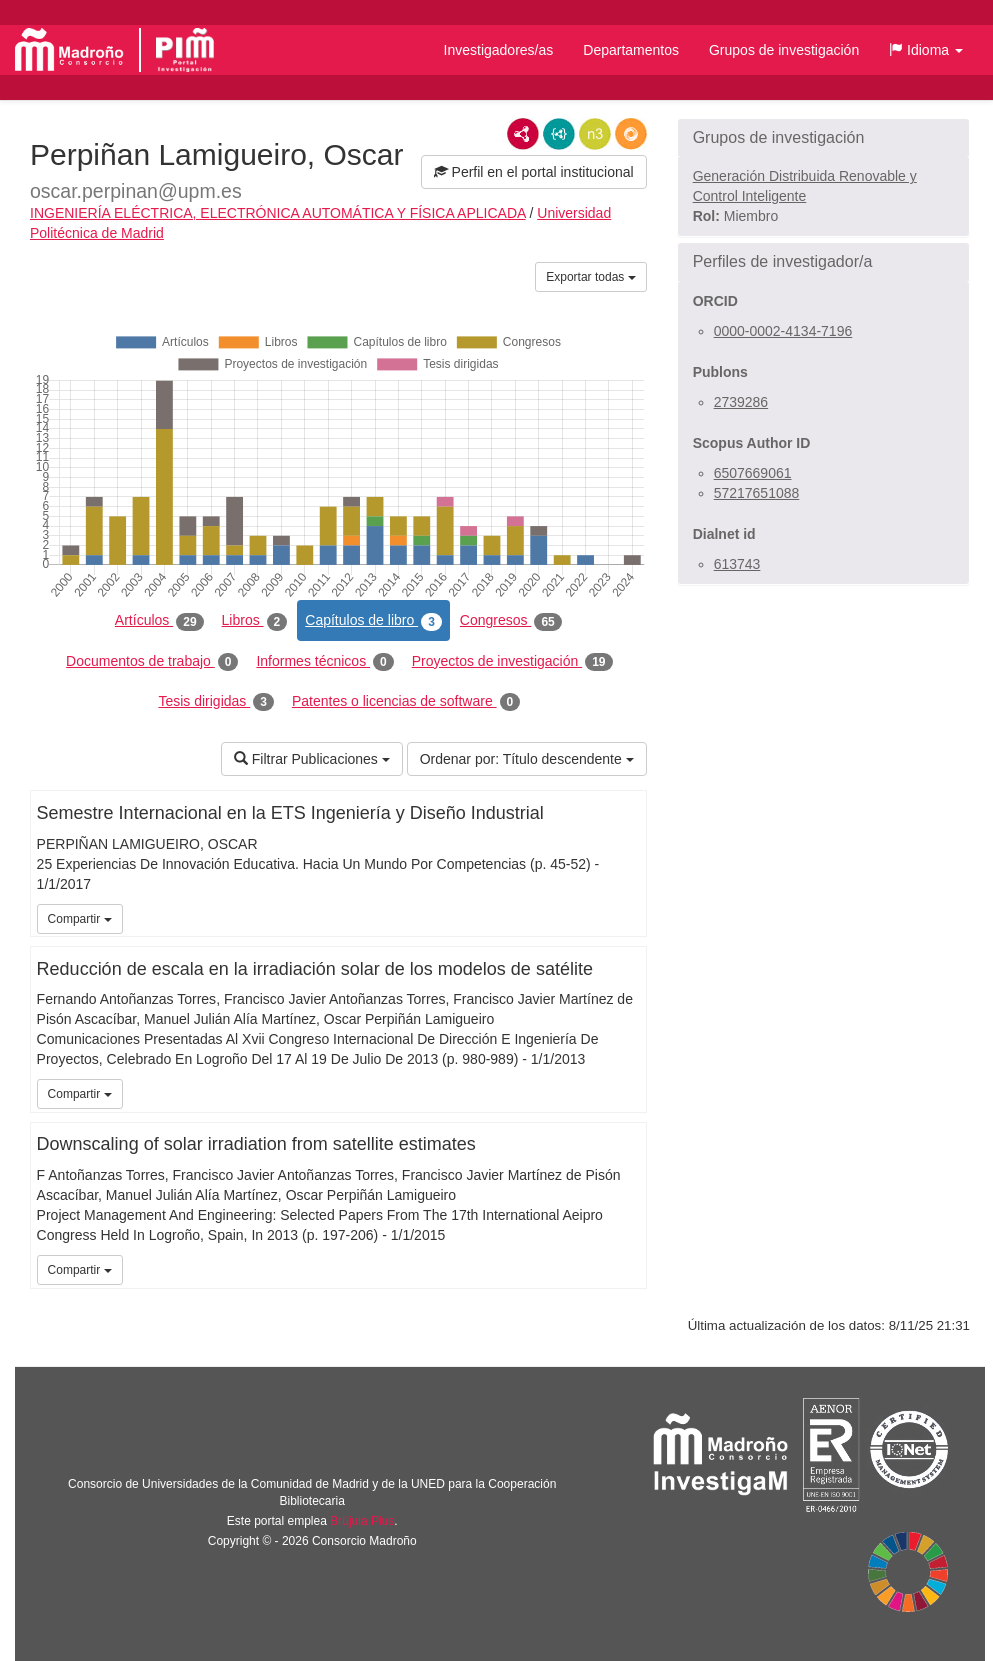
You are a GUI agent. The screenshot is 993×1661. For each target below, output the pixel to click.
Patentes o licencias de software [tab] (406, 702)
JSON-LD (559, 134)
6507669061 (753, 473)
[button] (926, 50)
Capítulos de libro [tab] (373, 621)
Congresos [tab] (511, 621)
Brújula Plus (362, 1521)
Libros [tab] (255, 621)
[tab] (823, 138)
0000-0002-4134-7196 (783, 331)
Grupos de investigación (784, 50)
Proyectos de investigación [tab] (512, 662)
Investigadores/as (499, 50)
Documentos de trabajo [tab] (152, 662)
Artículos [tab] (159, 621)
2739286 (741, 402)
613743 (737, 564)
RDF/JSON (631, 134)
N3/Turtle (595, 134)
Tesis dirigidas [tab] (216, 702)
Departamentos (631, 50)
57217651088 (757, 493)
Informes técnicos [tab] (324, 662)
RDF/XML (523, 134)
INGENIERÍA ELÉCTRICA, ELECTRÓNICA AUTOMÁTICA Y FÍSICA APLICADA (278, 213)
